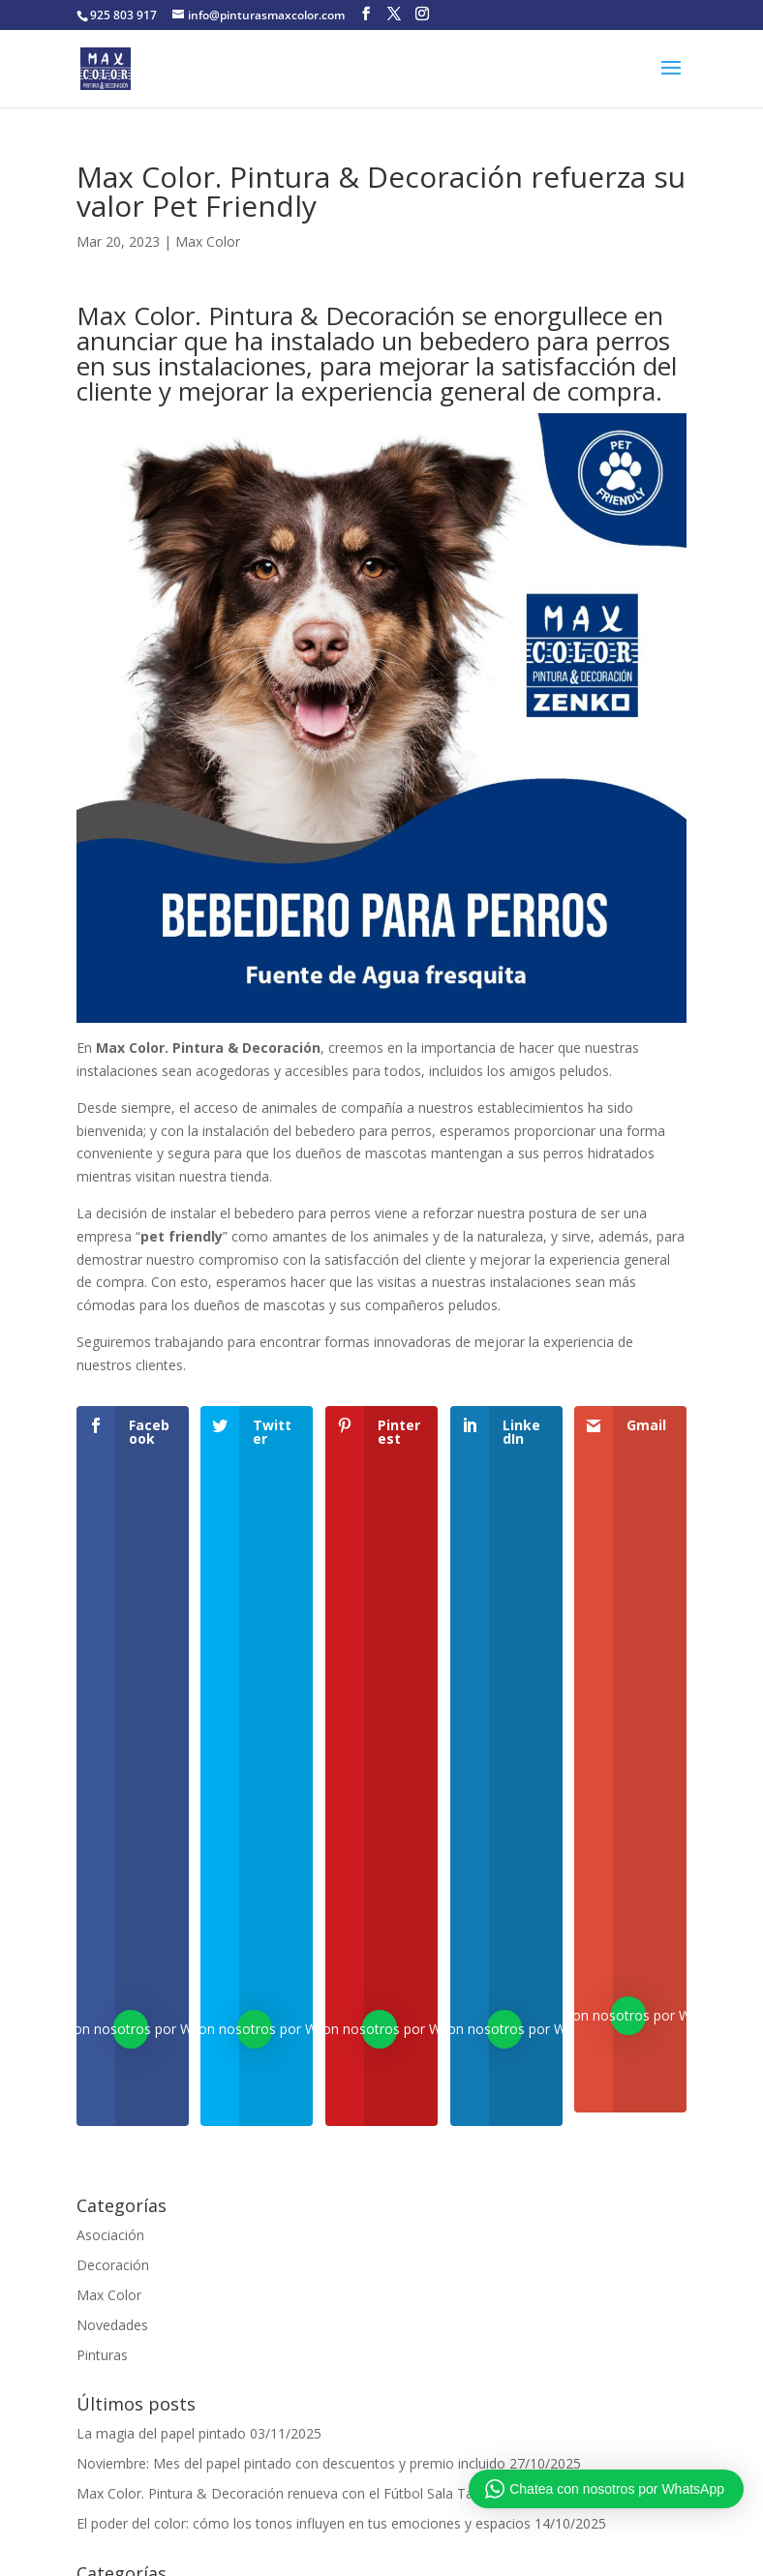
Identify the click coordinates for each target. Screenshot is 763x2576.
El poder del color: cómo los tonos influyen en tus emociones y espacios (303, 2523)
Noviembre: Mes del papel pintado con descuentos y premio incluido (290, 2463)
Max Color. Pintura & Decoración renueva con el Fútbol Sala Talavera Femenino (327, 2493)
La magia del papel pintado (161, 2433)
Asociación (110, 2235)
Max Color (207, 241)
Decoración (112, 2265)
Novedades (112, 2325)
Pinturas (102, 2355)
